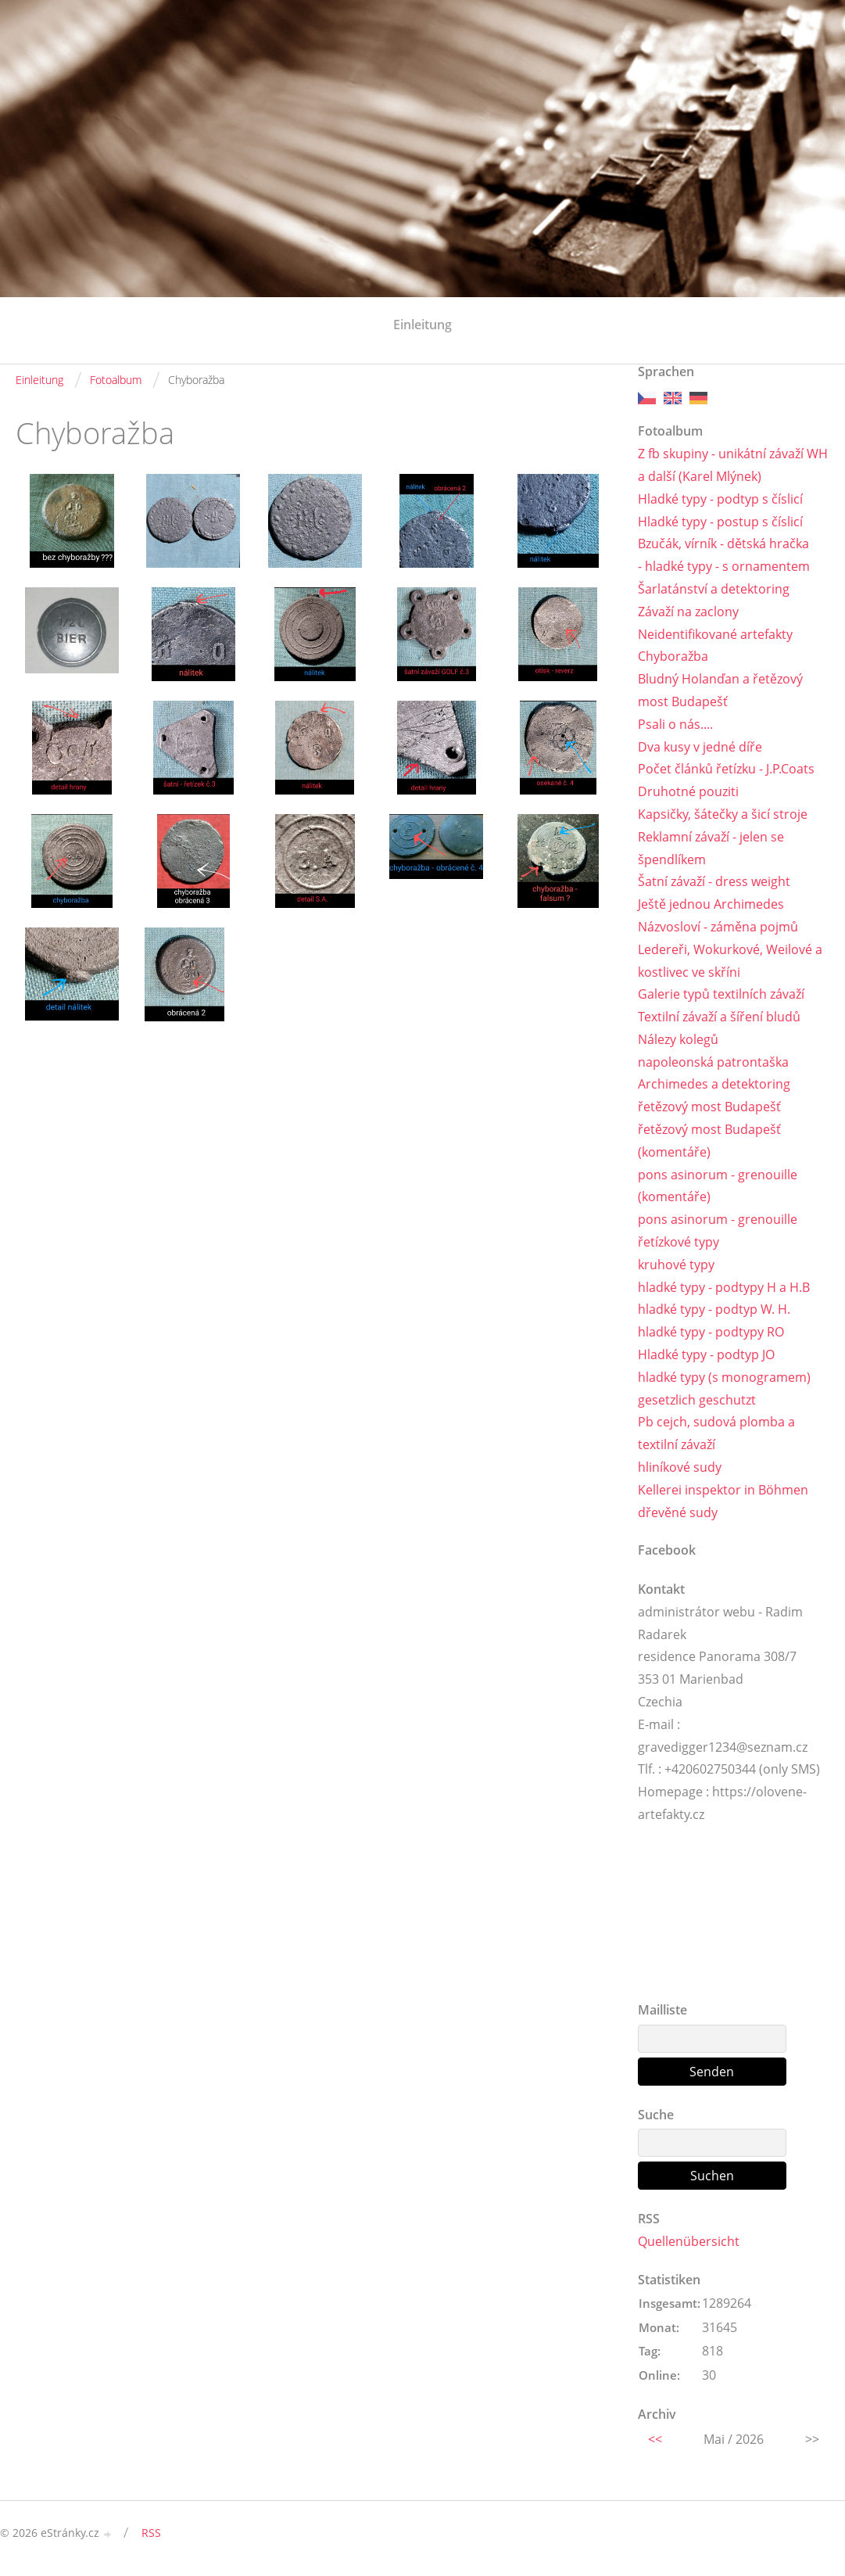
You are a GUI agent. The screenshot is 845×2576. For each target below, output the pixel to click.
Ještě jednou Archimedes (711, 904)
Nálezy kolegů (678, 1039)
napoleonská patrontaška (713, 1062)
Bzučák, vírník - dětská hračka (723, 543)
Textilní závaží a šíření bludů (719, 1016)
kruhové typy (676, 1264)
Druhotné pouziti (688, 791)
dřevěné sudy (678, 1512)
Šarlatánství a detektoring (714, 588)
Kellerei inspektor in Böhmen (723, 1489)
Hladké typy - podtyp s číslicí (720, 499)
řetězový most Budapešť (709, 1106)
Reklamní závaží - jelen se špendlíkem (711, 848)
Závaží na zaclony (688, 611)
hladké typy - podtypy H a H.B (724, 1287)
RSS (151, 2532)
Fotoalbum (115, 379)
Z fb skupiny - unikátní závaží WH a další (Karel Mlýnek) (733, 465)
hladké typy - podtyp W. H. (714, 1309)
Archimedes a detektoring (714, 1083)
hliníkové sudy (679, 1467)
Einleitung (422, 324)
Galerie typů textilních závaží (721, 994)
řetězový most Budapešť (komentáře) (709, 1141)
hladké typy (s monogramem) (724, 1377)
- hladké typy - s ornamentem (724, 566)
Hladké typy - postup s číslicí (720, 521)
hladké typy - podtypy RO (711, 1331)
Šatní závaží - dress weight (714, 881)
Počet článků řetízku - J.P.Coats (726, 768)
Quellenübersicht (688, 2241)
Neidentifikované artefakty (715, 634)
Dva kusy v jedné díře (700, 746)
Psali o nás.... (675, 724)
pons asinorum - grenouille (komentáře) (717, 1186)
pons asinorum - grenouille (717, 1219)
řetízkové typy (678, 1241)
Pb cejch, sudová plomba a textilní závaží (716, 1433)
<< (655, 2439)
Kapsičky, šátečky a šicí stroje (722, 814)
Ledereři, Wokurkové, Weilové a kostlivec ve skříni (730, 961)
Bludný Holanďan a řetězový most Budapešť (720, 690)
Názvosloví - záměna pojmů (718, 926)
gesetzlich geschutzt (697, 1399)
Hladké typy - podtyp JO (706, 1354)
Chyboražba (673, 656)
